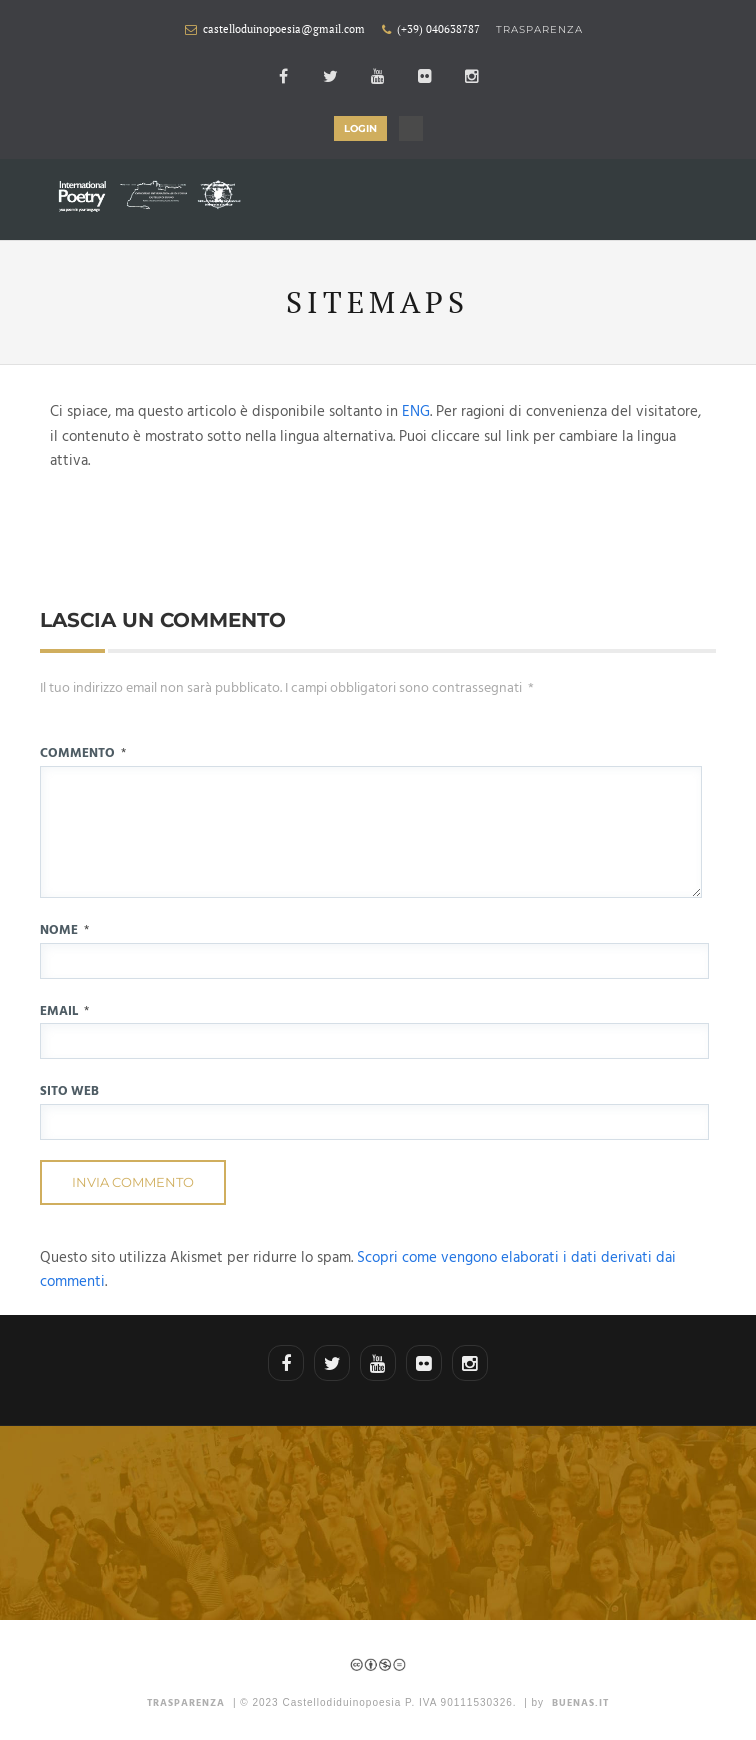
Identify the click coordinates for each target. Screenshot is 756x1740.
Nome (64, 930)
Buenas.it (580, 1703)
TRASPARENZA (186, 1703)
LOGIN (360, 128)
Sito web (69, 1091)
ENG (416, 412)
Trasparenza (539, 29)
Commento (83, 753)
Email (64, 1011)
